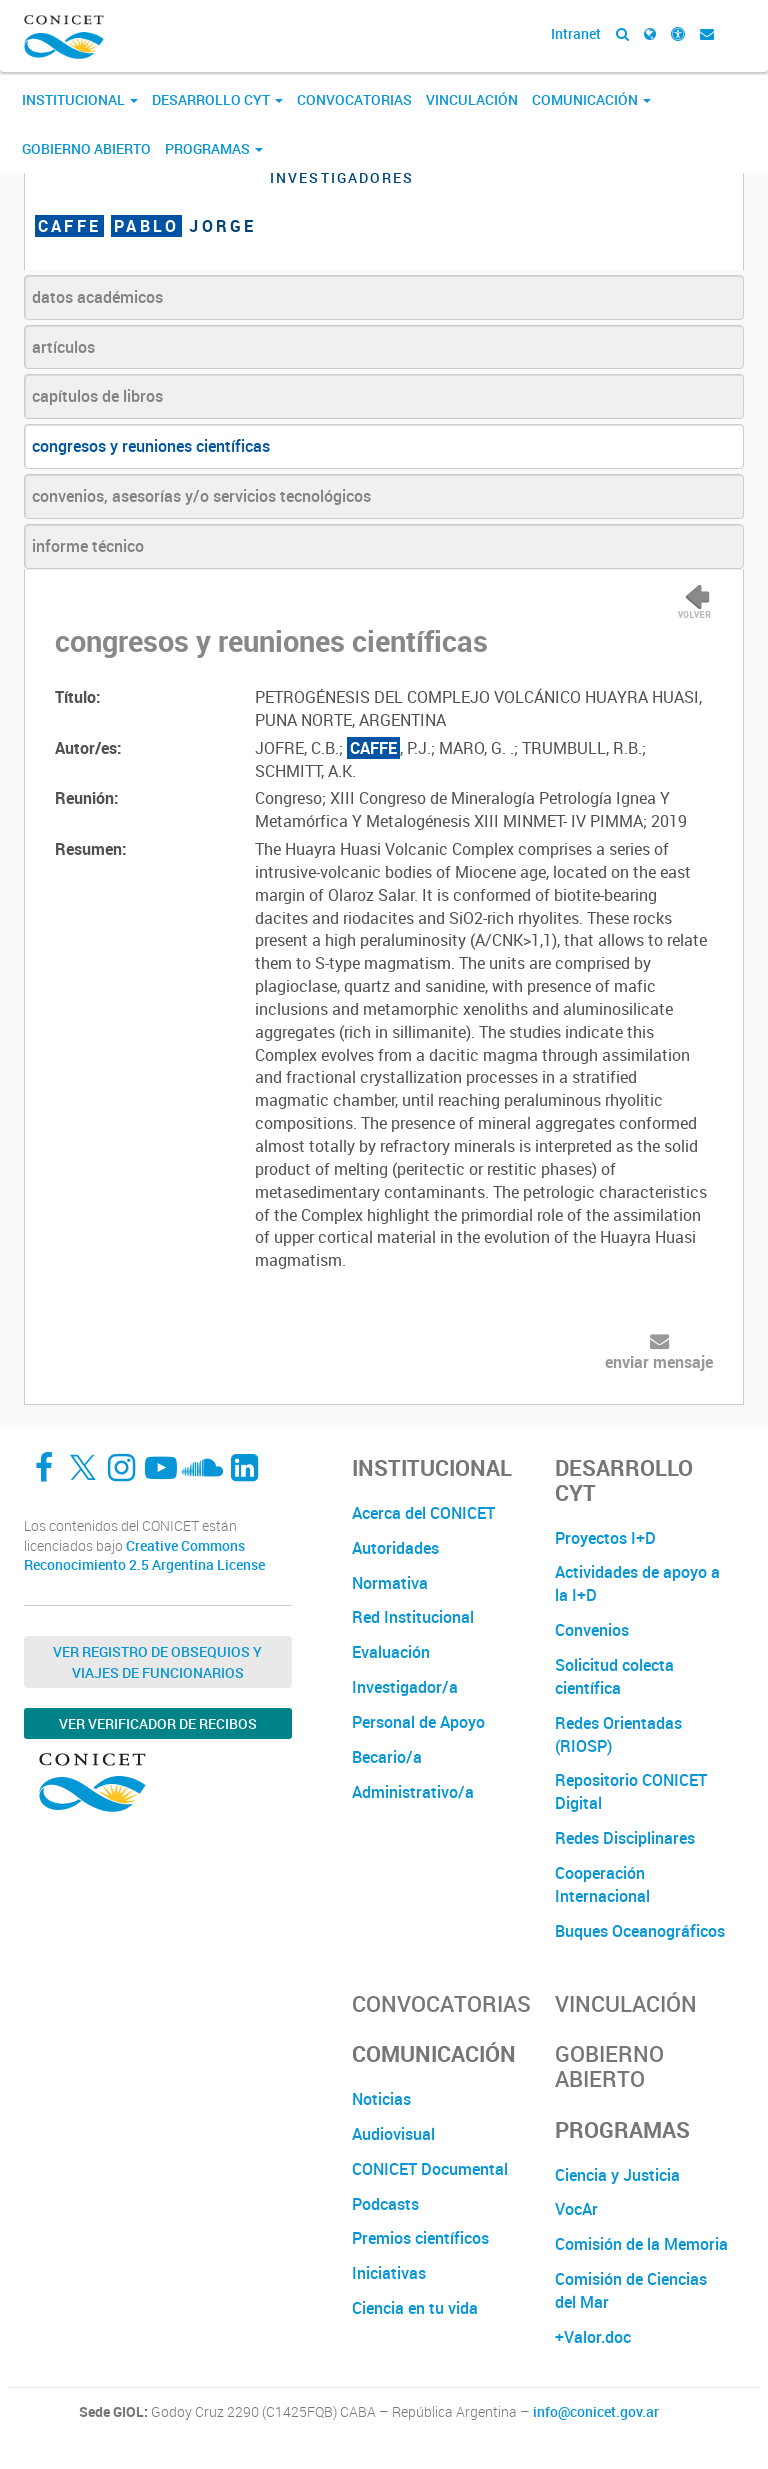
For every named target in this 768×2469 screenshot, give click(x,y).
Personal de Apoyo (418, 1722)
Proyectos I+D (605, 1538)
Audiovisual (393, 2134)
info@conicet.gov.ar (596, 2412)
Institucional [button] (80, 99)
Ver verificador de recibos (158, 1723)
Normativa (390, 1583)
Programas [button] (214, 148)
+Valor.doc (593, 2337)
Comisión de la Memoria (641, 2244)
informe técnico (88, 546)
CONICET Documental (430, 2169)
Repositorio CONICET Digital (631, 1791)
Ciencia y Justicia (617, 2175)
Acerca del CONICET (423, 1513)
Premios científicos (420, 2238)
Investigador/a (405, 1687)
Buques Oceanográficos (640, 1931)
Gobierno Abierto (86, 148)
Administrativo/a (413, 1792)
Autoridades (395, 1548)
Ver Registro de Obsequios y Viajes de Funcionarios (157, 1662)
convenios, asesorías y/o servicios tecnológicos (201, 496)
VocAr (576, 2209)
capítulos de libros (97, 396)
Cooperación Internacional (602, 1884)
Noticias (381, 2099)
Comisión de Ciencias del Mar (631, 2290)
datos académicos (97, 297)
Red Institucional (413, 1617)
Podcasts (385, 2204)
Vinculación (472, 99)
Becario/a (387, 1757)
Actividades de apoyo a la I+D (637, 1583)
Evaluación (391, 1652)
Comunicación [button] (591, 99)
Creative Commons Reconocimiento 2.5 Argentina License (144, 1555)
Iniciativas (389, 2273)
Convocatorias (354, 99)
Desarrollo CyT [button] (217, 99)
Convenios (592, 1630)
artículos (63, 347)
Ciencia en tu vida (415, 2308)
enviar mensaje (659, 1362)
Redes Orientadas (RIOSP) (618, 1734)
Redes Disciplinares (625, 1838)
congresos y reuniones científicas (151, 446)
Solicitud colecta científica (614, 1676)
